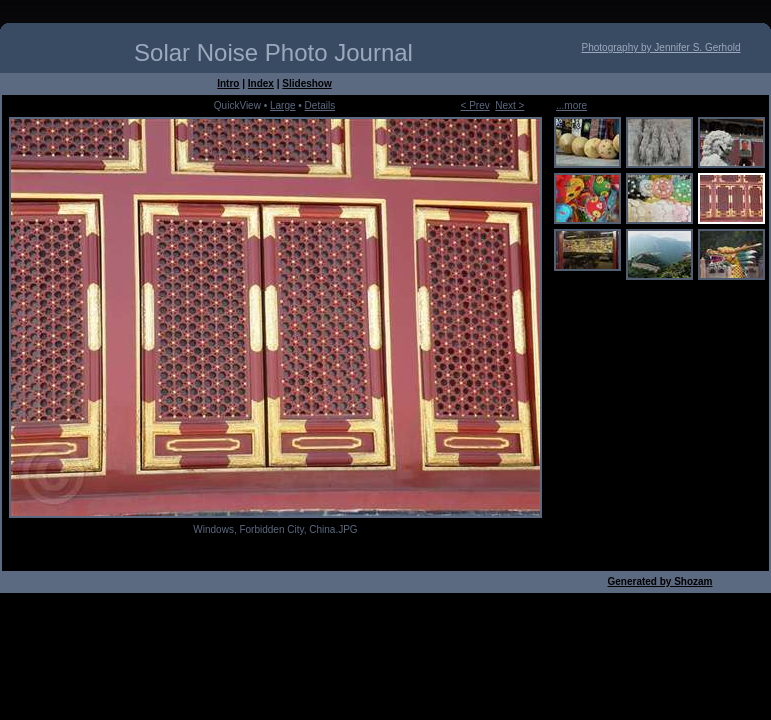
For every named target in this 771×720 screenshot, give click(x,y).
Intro (228, 83)
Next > (509, 105)
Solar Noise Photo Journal (273, 52)
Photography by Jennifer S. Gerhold (661, 47)
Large (283, 105)
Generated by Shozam (659, 581)
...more (571, 105)
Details (320, 105)
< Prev (475, 105)
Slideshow (306, 83)
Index (261, 83)
